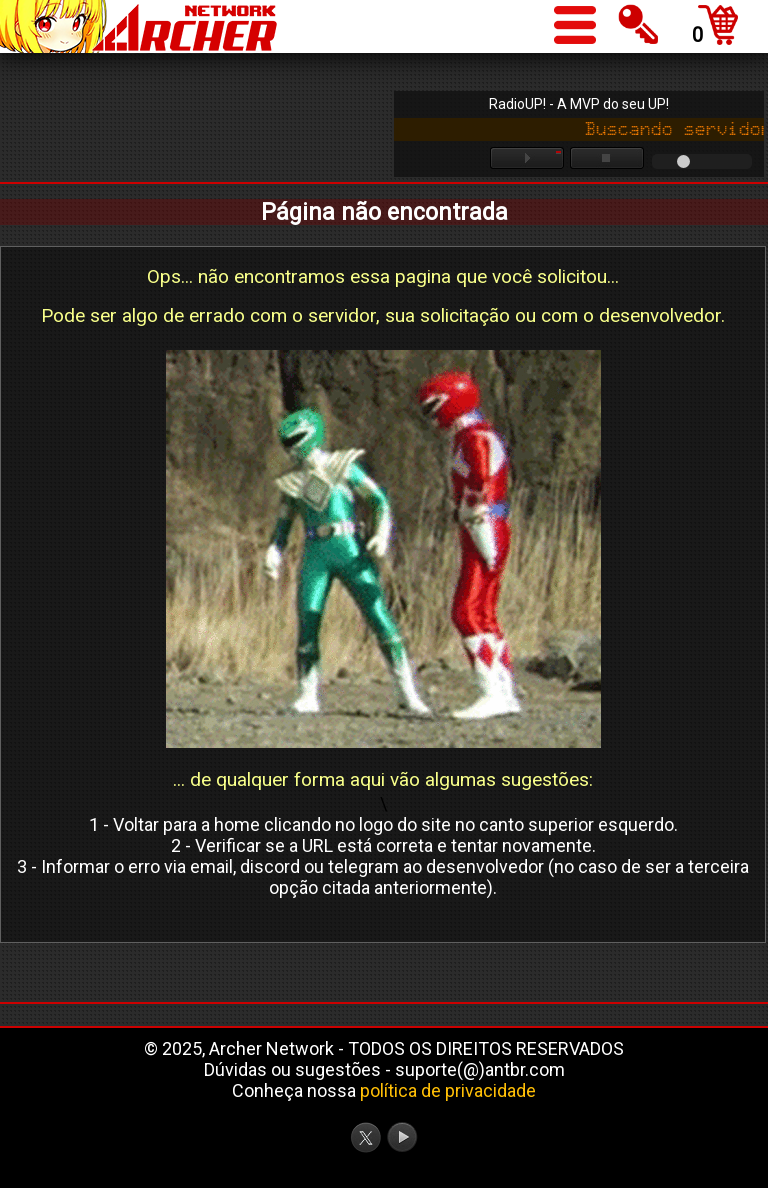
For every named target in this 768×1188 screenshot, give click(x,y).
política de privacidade (448, 1090)
